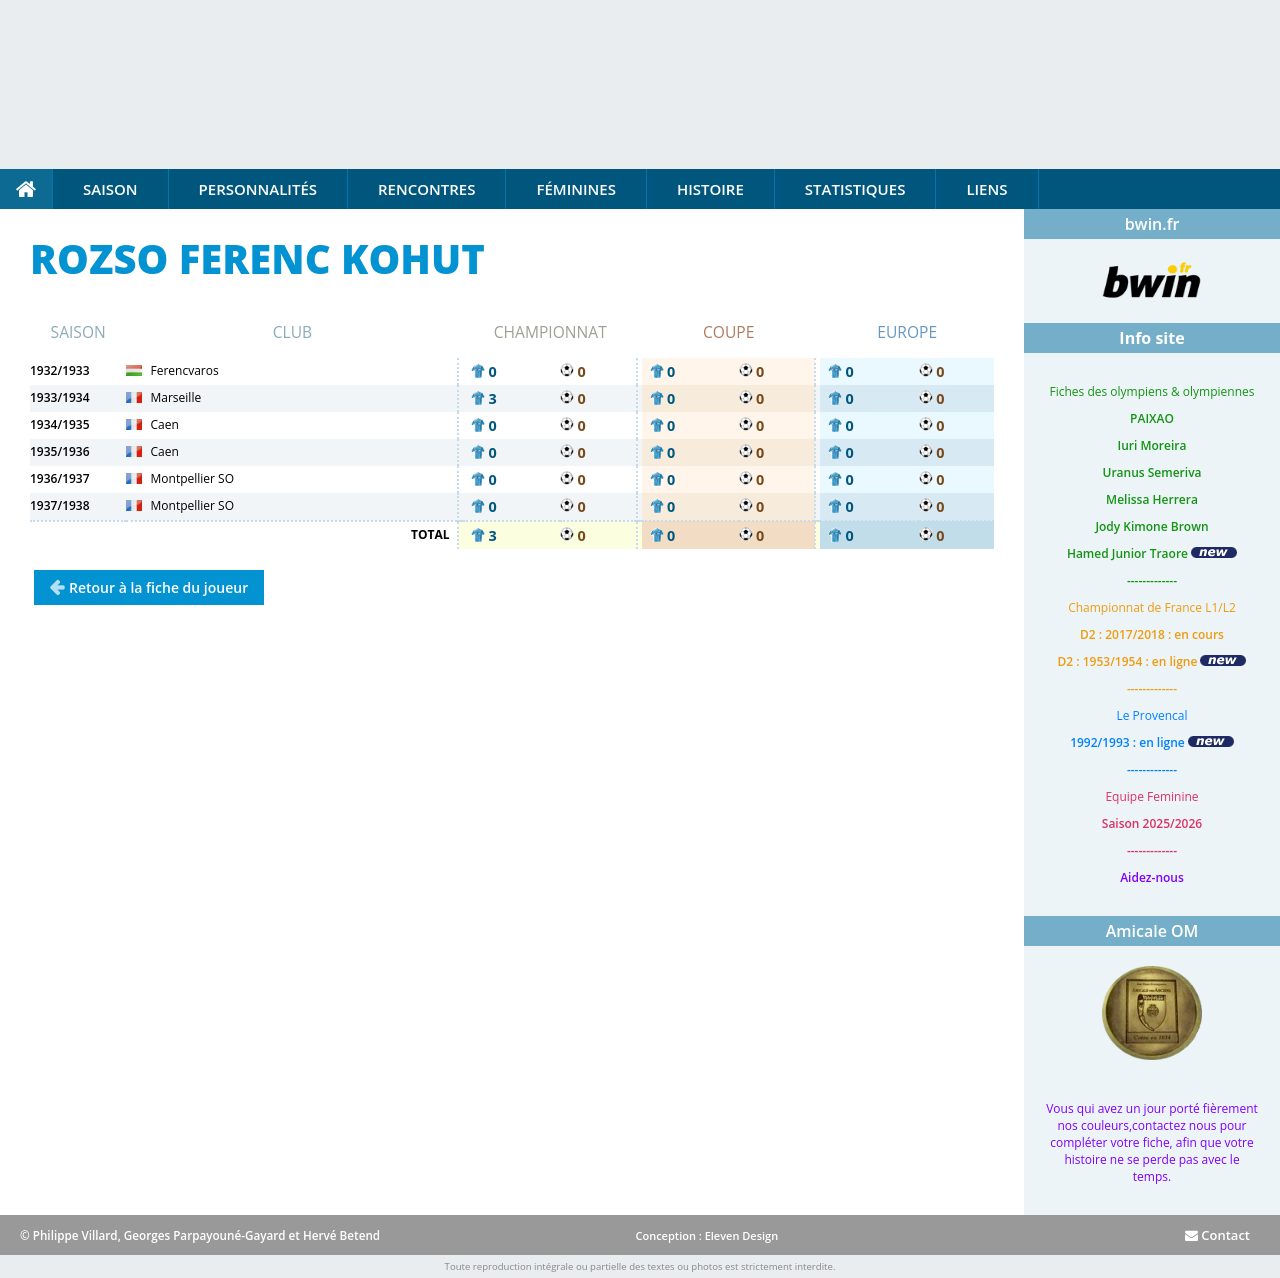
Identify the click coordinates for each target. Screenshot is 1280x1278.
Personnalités (258, 189)
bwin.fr (1152, 224)
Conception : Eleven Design (706, 1235)
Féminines (575, 189)
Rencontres (426, 189)
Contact (1217, 1235)
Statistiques (855, 189)
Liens (986, 189)
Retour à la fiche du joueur (158, 587)
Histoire (710, 189)
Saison (110, 189)
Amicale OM (1152, 931)
